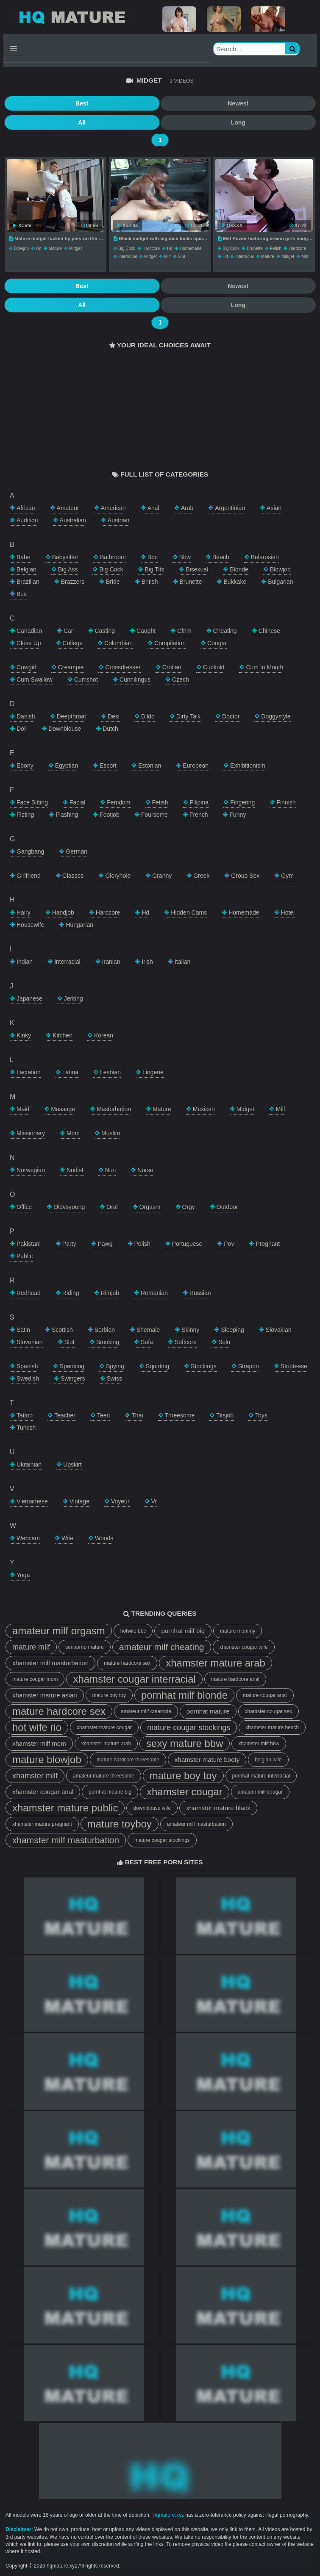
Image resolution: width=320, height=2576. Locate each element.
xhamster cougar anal (42, 1791)
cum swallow (35, 679)
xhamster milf (35, 1776)
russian (200, 1292)
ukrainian (29, 1464)
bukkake (234, 581)
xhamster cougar (185, 1791)
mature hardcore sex (127, 1663)
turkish (26, 1427)
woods (104, 1538)
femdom (118, 802)
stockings (204, 1366)
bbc (152, 557)
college (73, 643)
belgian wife (268, 1760)
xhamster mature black (218, 1807)
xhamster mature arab (215, 1663)
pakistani (29, 1243)
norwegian (31, 1170)
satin (23, 1329)
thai (137, 1415)
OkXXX (232, 225)
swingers (73, 1378)
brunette (255, 248)
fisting (25, 814)
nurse (145, 1170)
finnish (285, 802)
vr (154, 1501)
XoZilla (127, 225)
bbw (185, 557)
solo (224, 1342)
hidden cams (189, 912)
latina (70, 1072)
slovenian (30, 1342)
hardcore (151, 248)
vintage (79, 1501)
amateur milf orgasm (58, 1630)
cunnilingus (135, 679)
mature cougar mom (35, 1679)
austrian (118, 520)
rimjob (110, 1292)
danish (26, 716)
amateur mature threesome (103, 1776)
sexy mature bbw (184, 1743)
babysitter (65, 557)
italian (182, 961)
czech (180, 679)
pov (229, 1243)
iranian (111, 961)
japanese (29, 998)
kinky (24, 1035)
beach (220, 557)
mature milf (31, 1647)
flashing (67, 814)
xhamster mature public (65, 1807)
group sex (245, 875)
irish (147, 961)
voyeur (120, 1501)
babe (24, 557)
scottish (62, 1329)
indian (25, 961)
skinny (190, 1329)
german (76, 851)
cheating (225, 630)
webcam (28, 1538)
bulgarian (280, 581)
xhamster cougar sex (268, 1711)
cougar (217, 643)
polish (142, 1243)
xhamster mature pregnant (42, 1824)
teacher (64, 1415)
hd (39, 248)
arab (187, 508)
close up (29, 643)
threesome (180, 1415)
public (25, 1256)
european (196, 765)
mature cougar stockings (188, 1727)
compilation (170, 643)
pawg (105, 1243)
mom (73, 1133)
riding (70, 1292)
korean (103, 1035)
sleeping (232, 1329)
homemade (191, 248)
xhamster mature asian (44, 1695)
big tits (154, 569)
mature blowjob (46, 1759)
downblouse (64, 728)
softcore (186, 1342)
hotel (288, 912)
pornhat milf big (183, 1630)
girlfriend (29, 875)
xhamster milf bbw (258, 1744)
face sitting (32, 802)
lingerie (153, 1072)
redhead (29, 1292)
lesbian (110, 1072)
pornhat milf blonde (184, 1695)
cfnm (184, 630)
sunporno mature (84, 1647)
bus (22, 594)
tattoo (25, 1415)
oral (111, 1206)
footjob (110, 814)
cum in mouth (264, 667)
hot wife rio (36, 1727)
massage (63, 1109)
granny (162, 875)
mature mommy (237, 1631)
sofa (147, 1342)
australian (73, 520)
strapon (248, 1366)
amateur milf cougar (260, 1792)
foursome (154, 814)
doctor (230, 716)
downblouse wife (152, 1808)
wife (67, 1538)
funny (237, 814)
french (198, 814)
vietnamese (32, 1501)
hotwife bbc (133, 1631)
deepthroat (71, 716)
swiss (114, 1378)
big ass (68, 569)
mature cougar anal (265, 1695)
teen (103, 1415)
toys (261, 1415)
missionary (31, 1133)
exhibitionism (247, 765)
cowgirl (26, 667)
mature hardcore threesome (128, 1760)
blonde (239, 569)
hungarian (79, 924)
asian (274, 508)
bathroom (113, 557)
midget (75, 248)
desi (114, 716)
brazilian (28, 581)
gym (287, 875)
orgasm (150, 1206)
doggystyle (275, 716)
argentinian (230, 508)
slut (181, 256)
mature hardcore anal (235, 1679)
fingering (242, 802)
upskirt (72, 1464)
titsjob (225, 1415)
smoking (107, 1342)
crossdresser (122, 667)
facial (77, 802)
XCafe (22, 225)
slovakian (279, 1329)
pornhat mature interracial (261, 1776)
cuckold (214, 667)
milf (167, 256)
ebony (25, 765)
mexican (204, 1109)
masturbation (114, 1109)
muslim (110, 1133)
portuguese (187, 1243)
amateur (68, 508)
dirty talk (188, 716)
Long (238, 122)
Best (81, 103)
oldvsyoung (69, 1206)
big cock (126, 248)
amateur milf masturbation (196, 1824)
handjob (63, 912)
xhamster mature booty (207, 1759)
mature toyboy (119, 1824)
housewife (30, 924)
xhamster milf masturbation (50, 1662)
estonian (149, 765)
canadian (29, 630)
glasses (73, 875)
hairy (24, 912)
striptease (294, 1366)
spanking (72, 1366)
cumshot (86, 679)
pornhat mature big (110, 1792)
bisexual (197, 569)
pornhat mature (208, 1711)
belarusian (265, 557)
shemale (148, 1329)
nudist (75, 1170)
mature (55, 248)
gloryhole (118, 875)
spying (115, 1366)
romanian (154, 1292)
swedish (28, 1378)
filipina (199, 802)
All (82, 122)
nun (110, 1170)
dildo (148, 716)
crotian (171, 667)
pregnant (268, 1243)
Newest (238, 103)
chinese (269, 630)
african (26, 508)
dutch (110, 728)
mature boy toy (109, 1695)
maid (23, 1109)
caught (146, 630)
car (68, 630)
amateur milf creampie (146, 1711)
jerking (73, 998)
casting (105, 630)
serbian (105, 1329)
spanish (27, 1366)
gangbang (30, 851)
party (69, 1243)
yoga (23, 1575)
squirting (157, 1366)
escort (108, 765)
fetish (275, 248)
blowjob (21, 248)
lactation (29, 1072)
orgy (188, 1206)
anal (153, 508)
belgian (26, 569)
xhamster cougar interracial (134, 1679)
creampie (71, 667)
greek (201, 875)
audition (27, 520)
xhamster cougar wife (244, 1647)
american (113, 508)
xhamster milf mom (39, 1743)
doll (22, 728)
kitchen (62, 1035)
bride (113, 581)
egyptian (66, 765)
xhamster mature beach (272, 1727)
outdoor (227, 1206)
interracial (127, 256)
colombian (118, 643)
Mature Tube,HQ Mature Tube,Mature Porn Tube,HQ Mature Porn (71, 16)
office (24, 1206)
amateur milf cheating (161, 1647)
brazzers (72, 581)
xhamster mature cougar (104, 1727)
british (150, 581)
